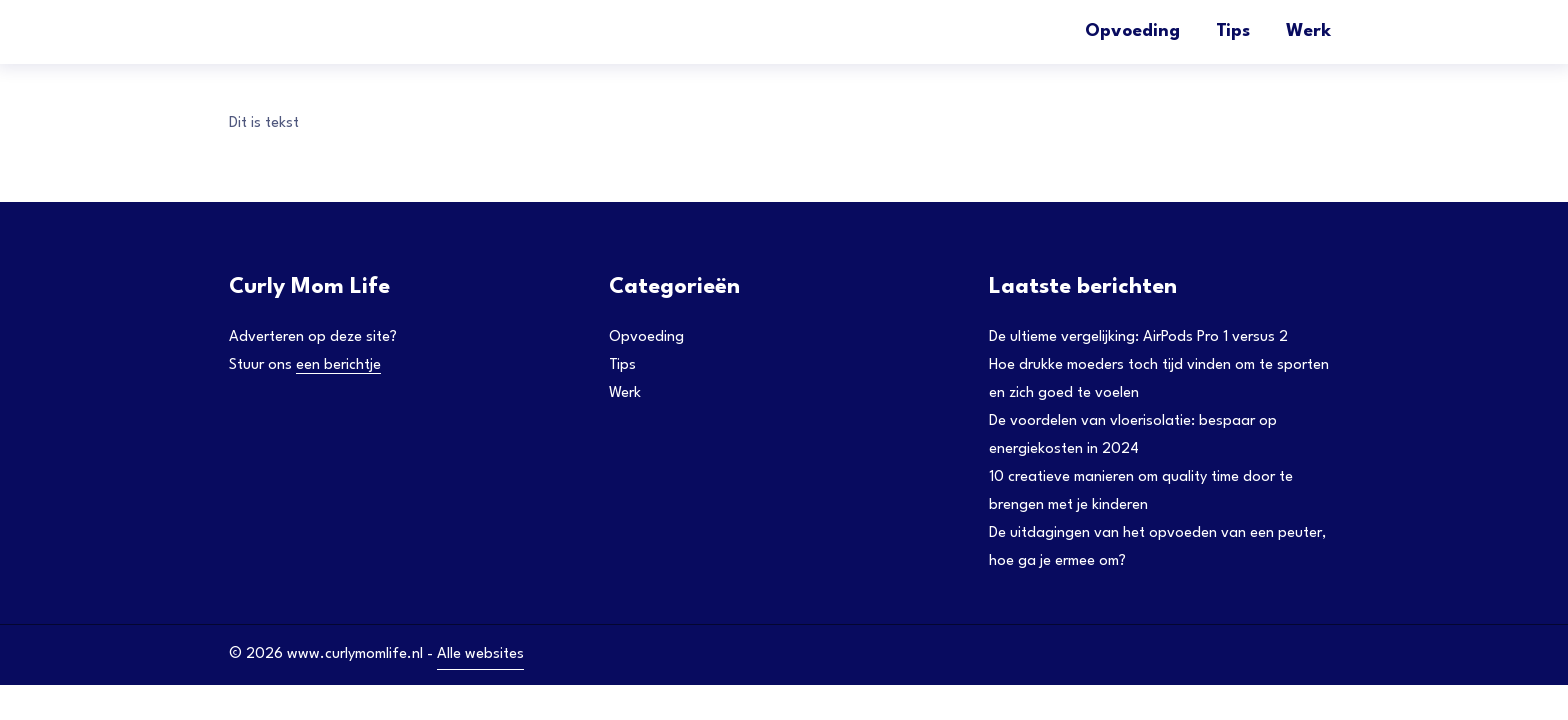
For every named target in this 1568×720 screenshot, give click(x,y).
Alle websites (480, 654)
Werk (1308, 31)
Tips (1233, 31)
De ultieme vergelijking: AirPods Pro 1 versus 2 (1138, 337)
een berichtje (338, 365)
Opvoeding (1132, 31)
